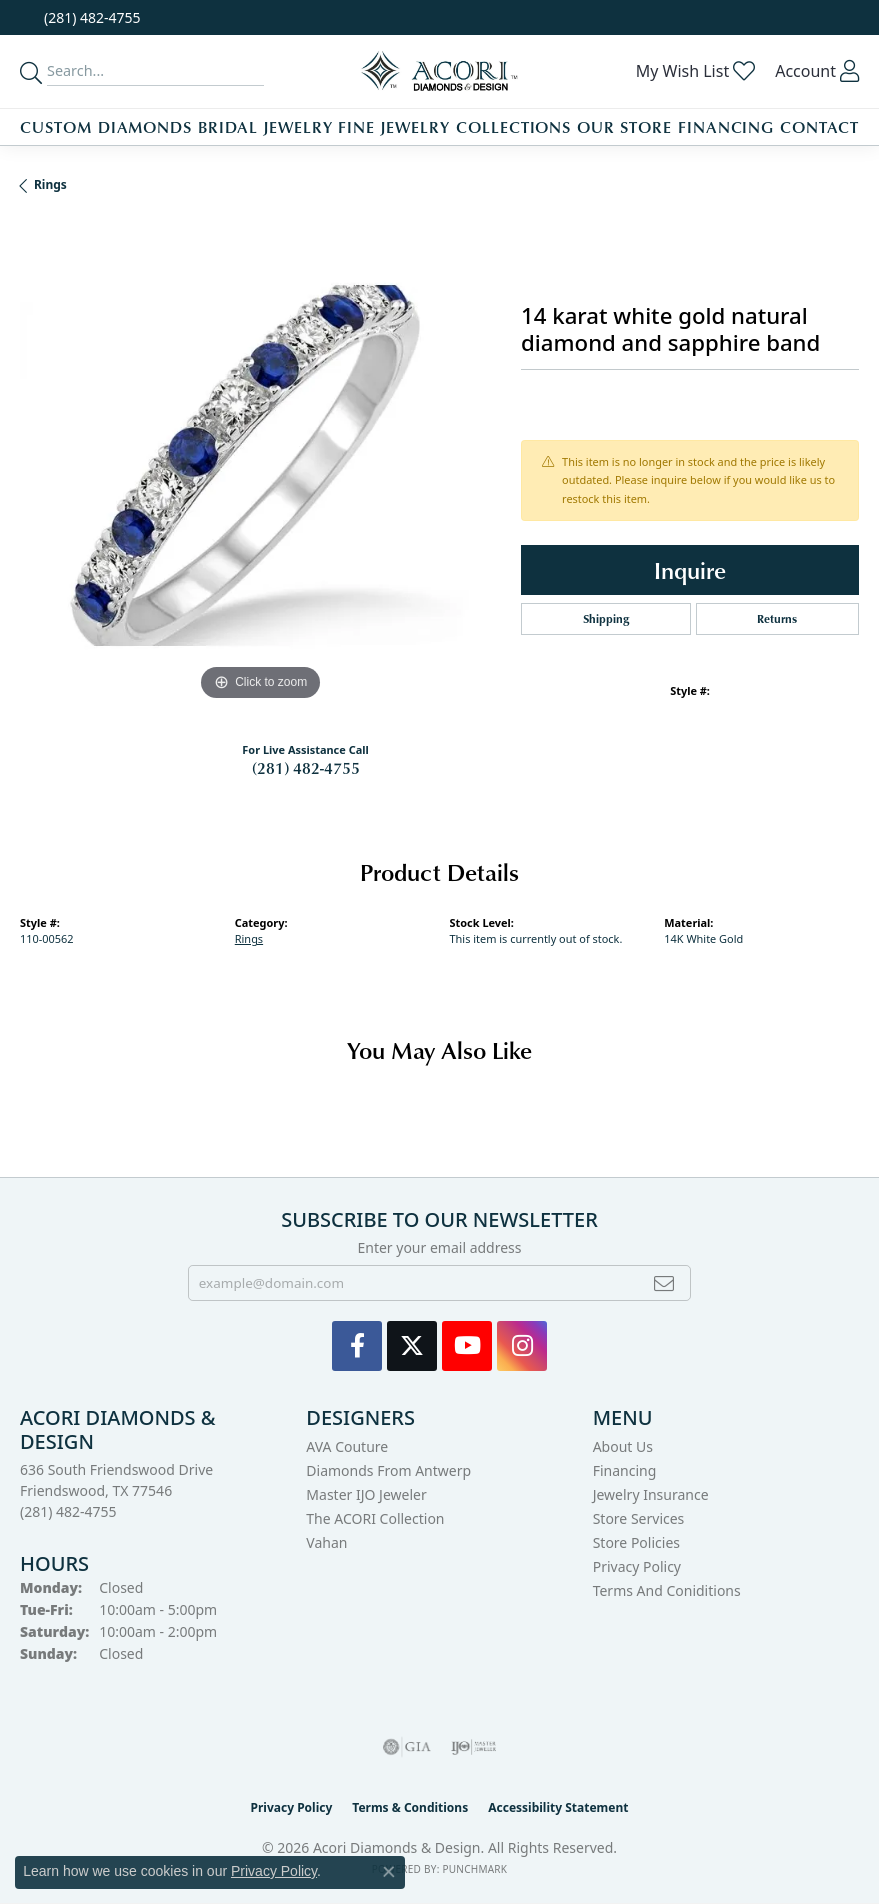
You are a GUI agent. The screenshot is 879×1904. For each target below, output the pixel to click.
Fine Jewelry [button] (394, 127)
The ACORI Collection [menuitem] (375, 1518)
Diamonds (145, 127)
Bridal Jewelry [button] (265, 127)
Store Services (639, 1518)
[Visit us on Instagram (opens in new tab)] (522, 1346)
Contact (819, 127)
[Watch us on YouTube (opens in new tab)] (467, 1346)
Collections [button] (514, 127)
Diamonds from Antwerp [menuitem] (388, 1470)
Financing (726, 127)
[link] (90, 17)
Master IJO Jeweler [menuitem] (366, 1494)
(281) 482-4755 (306, 768)
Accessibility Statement (558, 1807)
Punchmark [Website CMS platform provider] (474, 1869)
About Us (623, 1446)
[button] (696, 71)
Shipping (606, 618)
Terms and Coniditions (667, 1590)
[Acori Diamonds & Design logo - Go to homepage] (440, 71)
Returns (777, 618)
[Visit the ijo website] (473, 1747)
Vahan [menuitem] (326, 1542)
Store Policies (636, 1542)
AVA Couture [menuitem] (347, 1446)
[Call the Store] (68, 1511)
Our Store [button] (624, 127)
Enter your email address (439, 1247)
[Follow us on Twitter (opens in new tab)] (412, 1346)
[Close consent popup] (389, 1872)
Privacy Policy (637, 1566)
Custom (56, 127)
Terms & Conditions (410, 1807)
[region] (260, 465)
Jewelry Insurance (651, 1494)
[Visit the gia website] (407, 1747)
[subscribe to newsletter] (664, 1283)
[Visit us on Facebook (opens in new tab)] (357, 1346)
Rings (50, 184)
